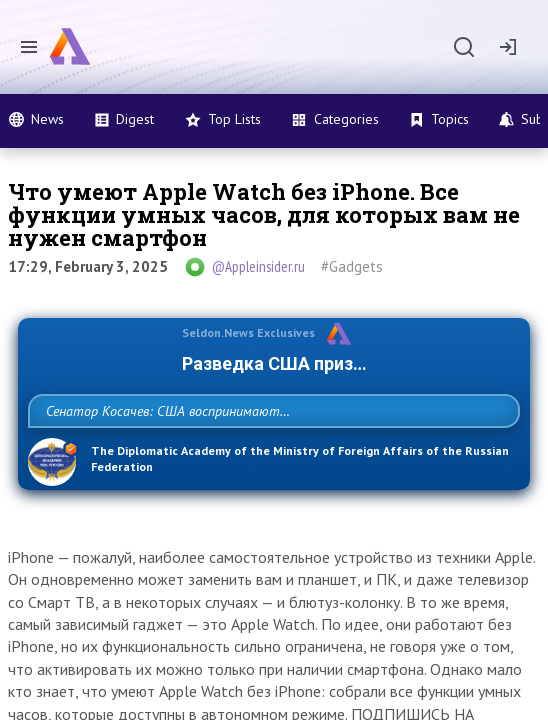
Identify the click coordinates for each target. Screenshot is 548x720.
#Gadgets (352, 266)
